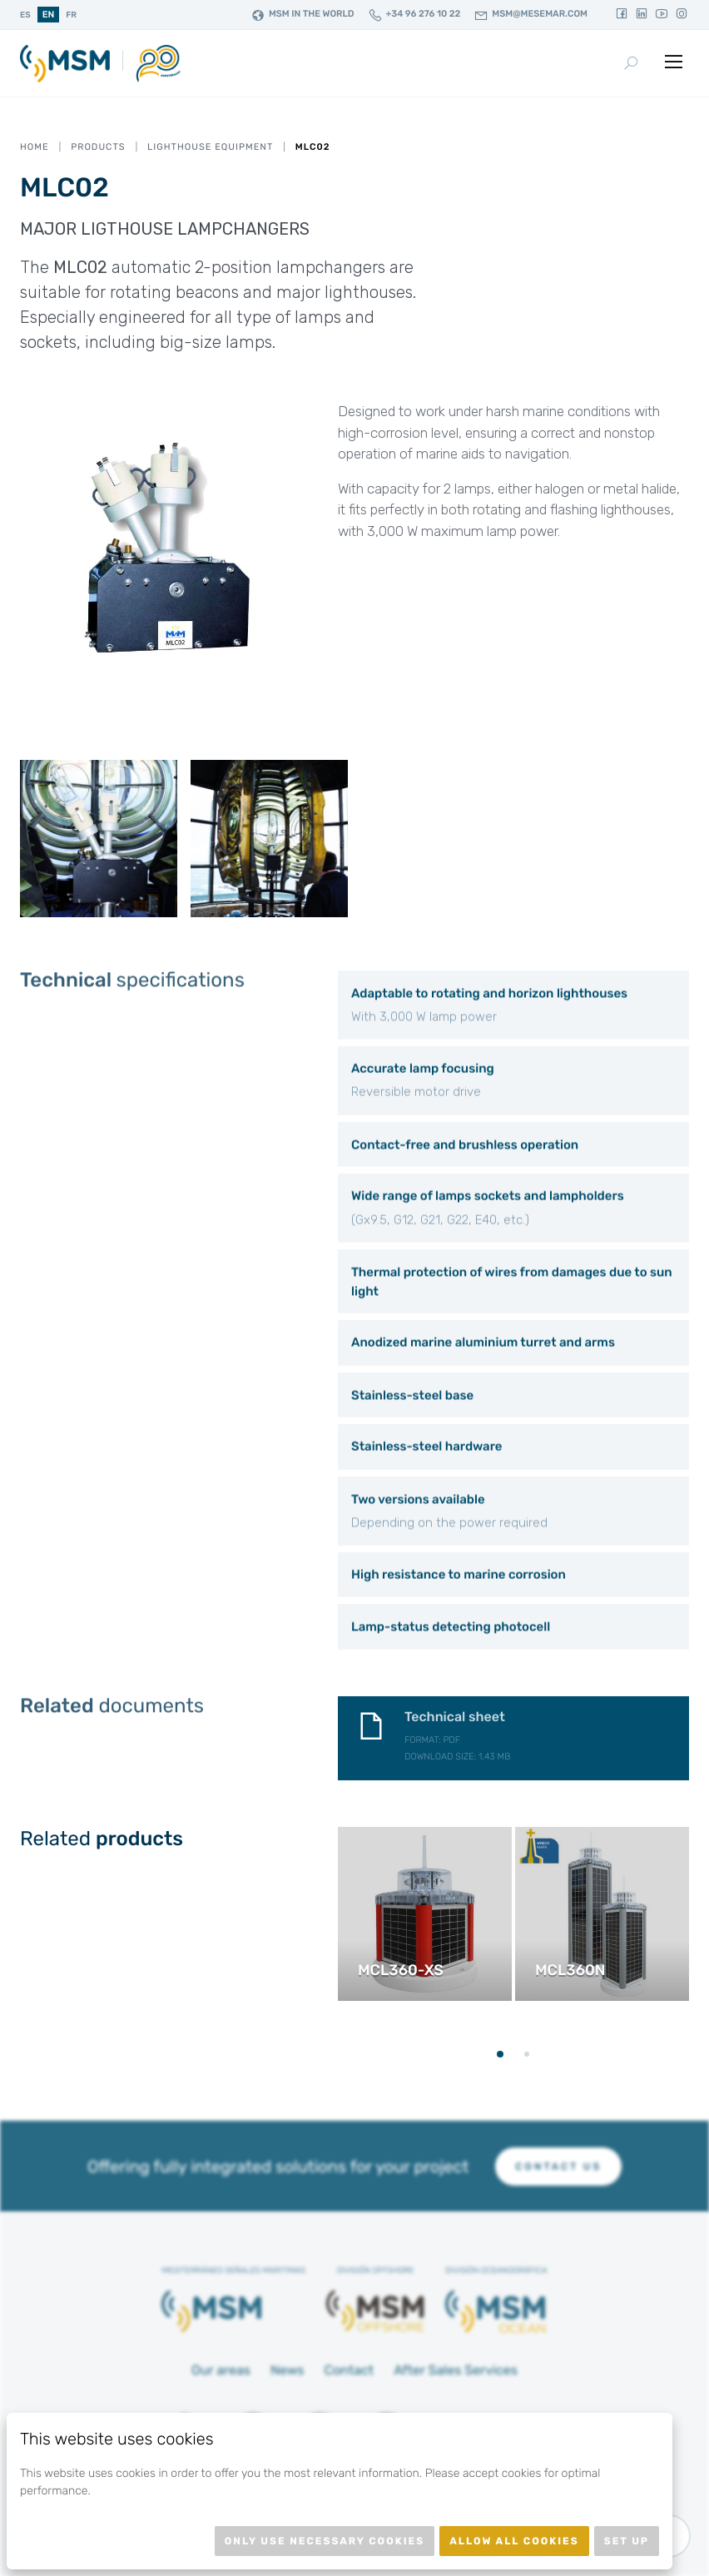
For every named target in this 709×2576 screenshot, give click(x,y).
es (25, 15)
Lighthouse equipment (210, 146)
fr (71, 15)
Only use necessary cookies (324, 2541)
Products (98, 146)
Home (34, 146)
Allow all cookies (514, 2541)
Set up (626, 2541)
